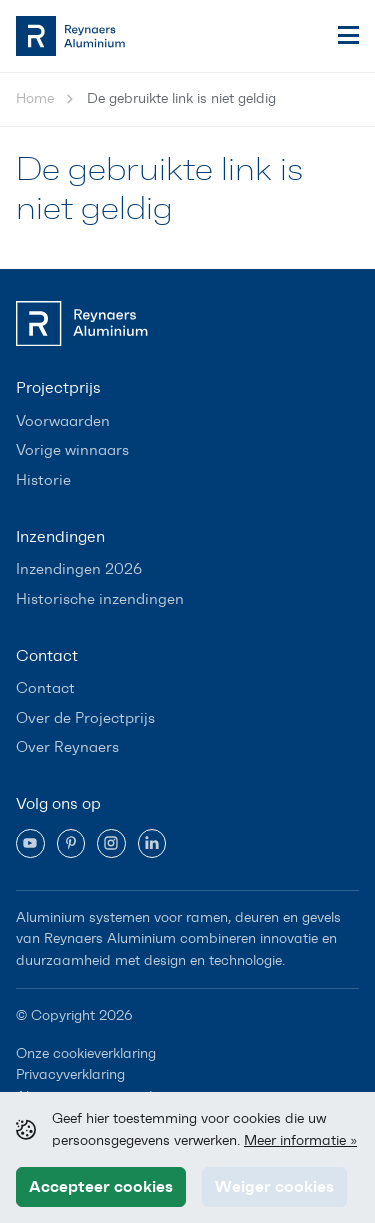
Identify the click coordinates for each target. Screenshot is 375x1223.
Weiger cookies (274, 1186)
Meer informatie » (300, 1140)
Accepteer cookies (101, 1186)
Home (35, 98)
